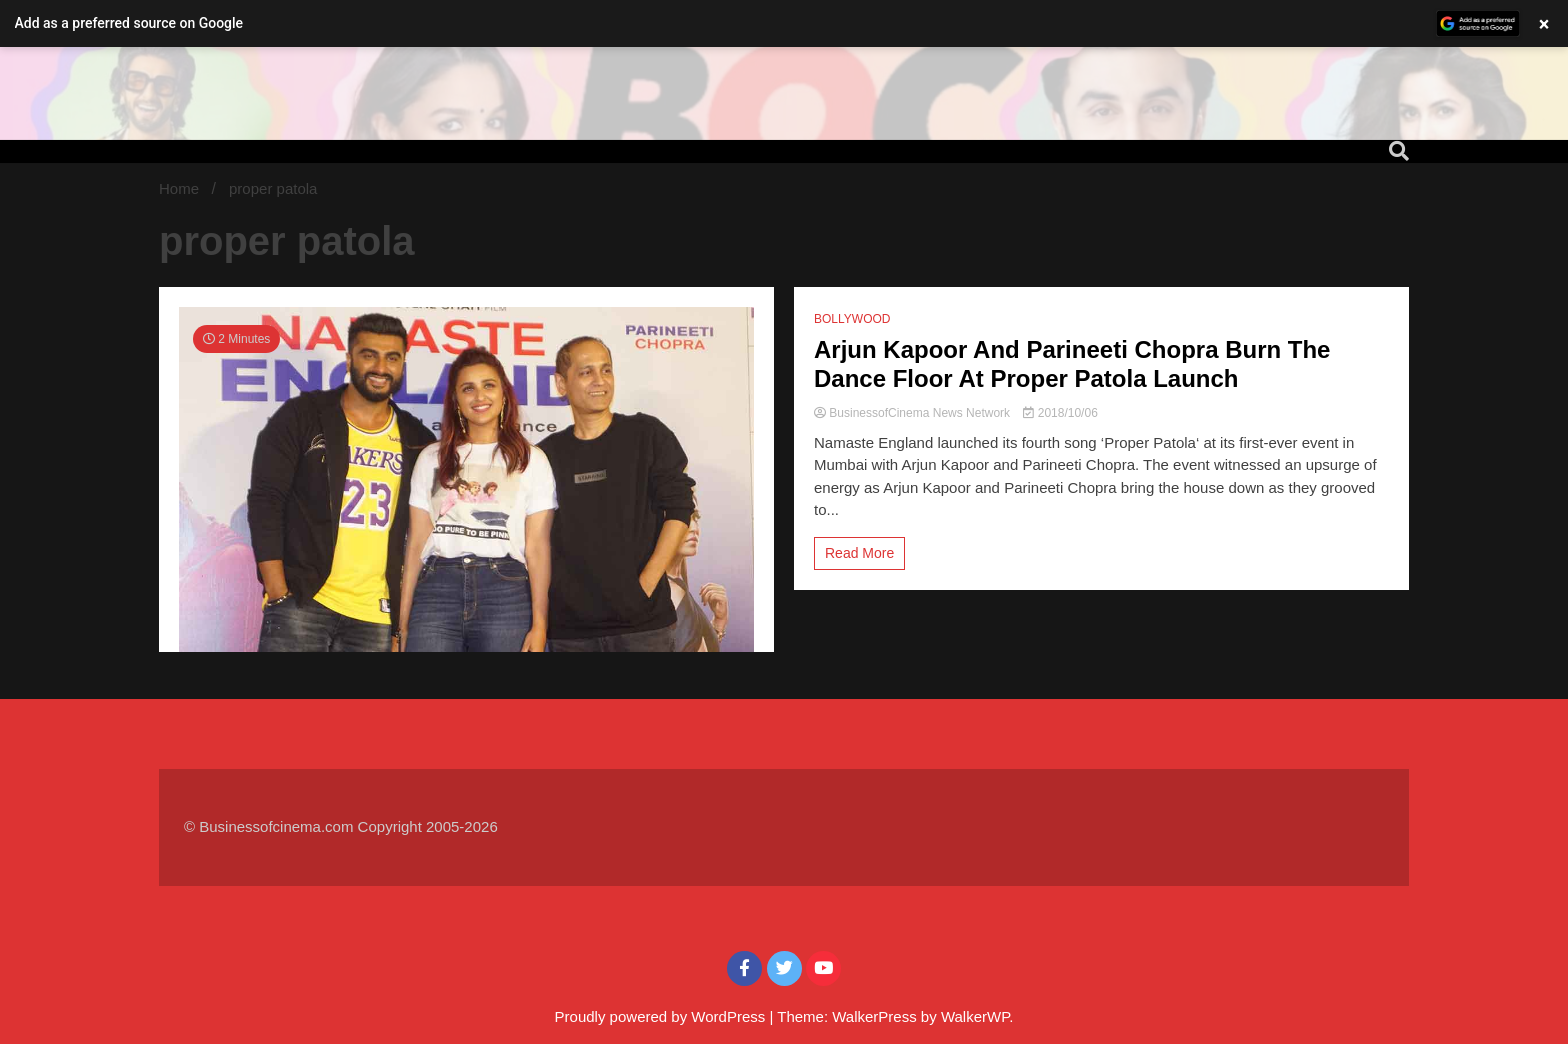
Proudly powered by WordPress (662, 1016)
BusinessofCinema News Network (913, 413)
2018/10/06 (1060, 413)
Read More (859, 553)
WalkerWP (975, 1016)
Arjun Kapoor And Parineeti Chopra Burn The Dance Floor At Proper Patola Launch (1072, 364)
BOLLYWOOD (852, 319)
